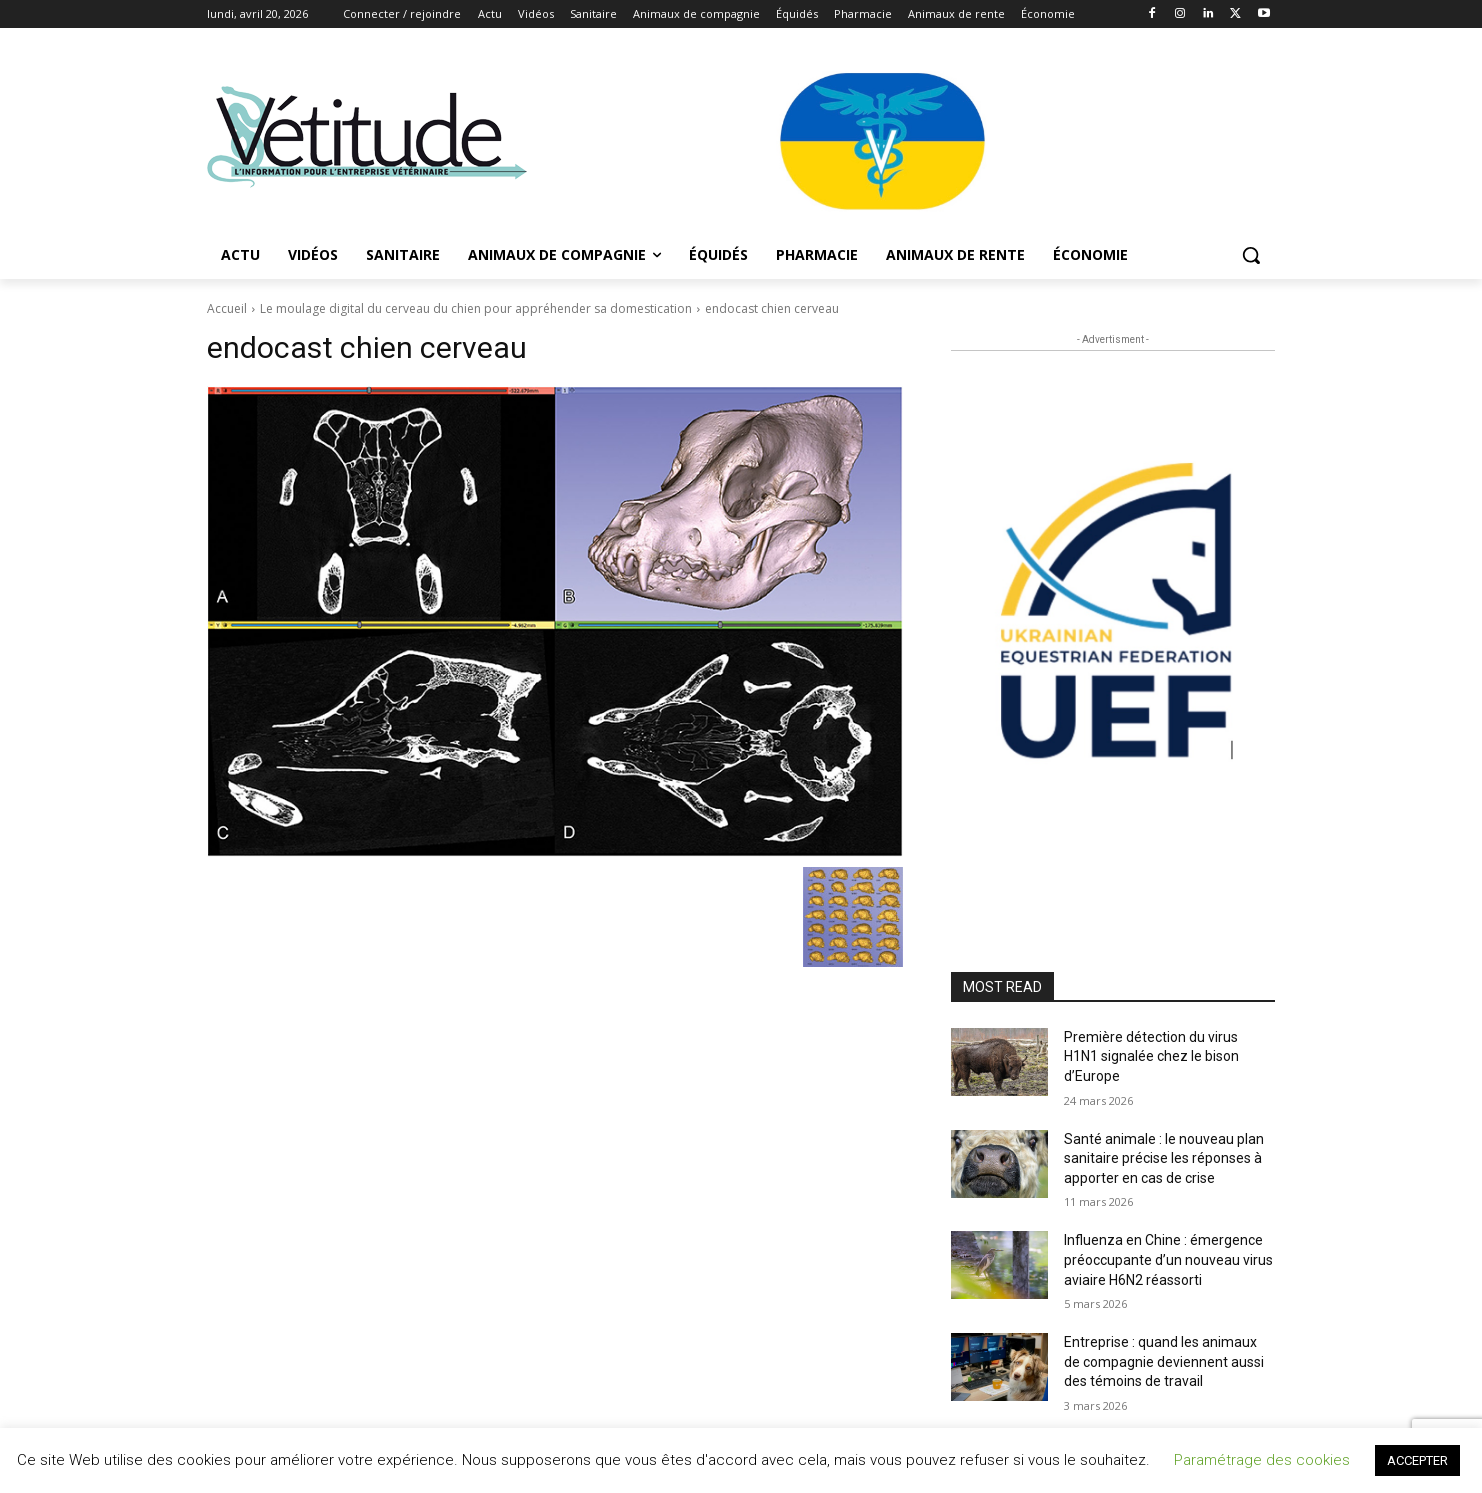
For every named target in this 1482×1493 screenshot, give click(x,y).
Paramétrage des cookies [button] (1262, 1460)
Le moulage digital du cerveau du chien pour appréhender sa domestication (476, 308)
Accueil (227, 308)
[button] (1251, 255)
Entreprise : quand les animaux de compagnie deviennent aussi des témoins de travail (1164, 1361)
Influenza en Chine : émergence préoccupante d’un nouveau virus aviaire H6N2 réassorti (1168, 1259)
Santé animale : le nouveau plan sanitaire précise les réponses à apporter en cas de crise (1164, 1158)
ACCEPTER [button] (1417, 1460)
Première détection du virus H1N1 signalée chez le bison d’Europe (1151, 1056)
